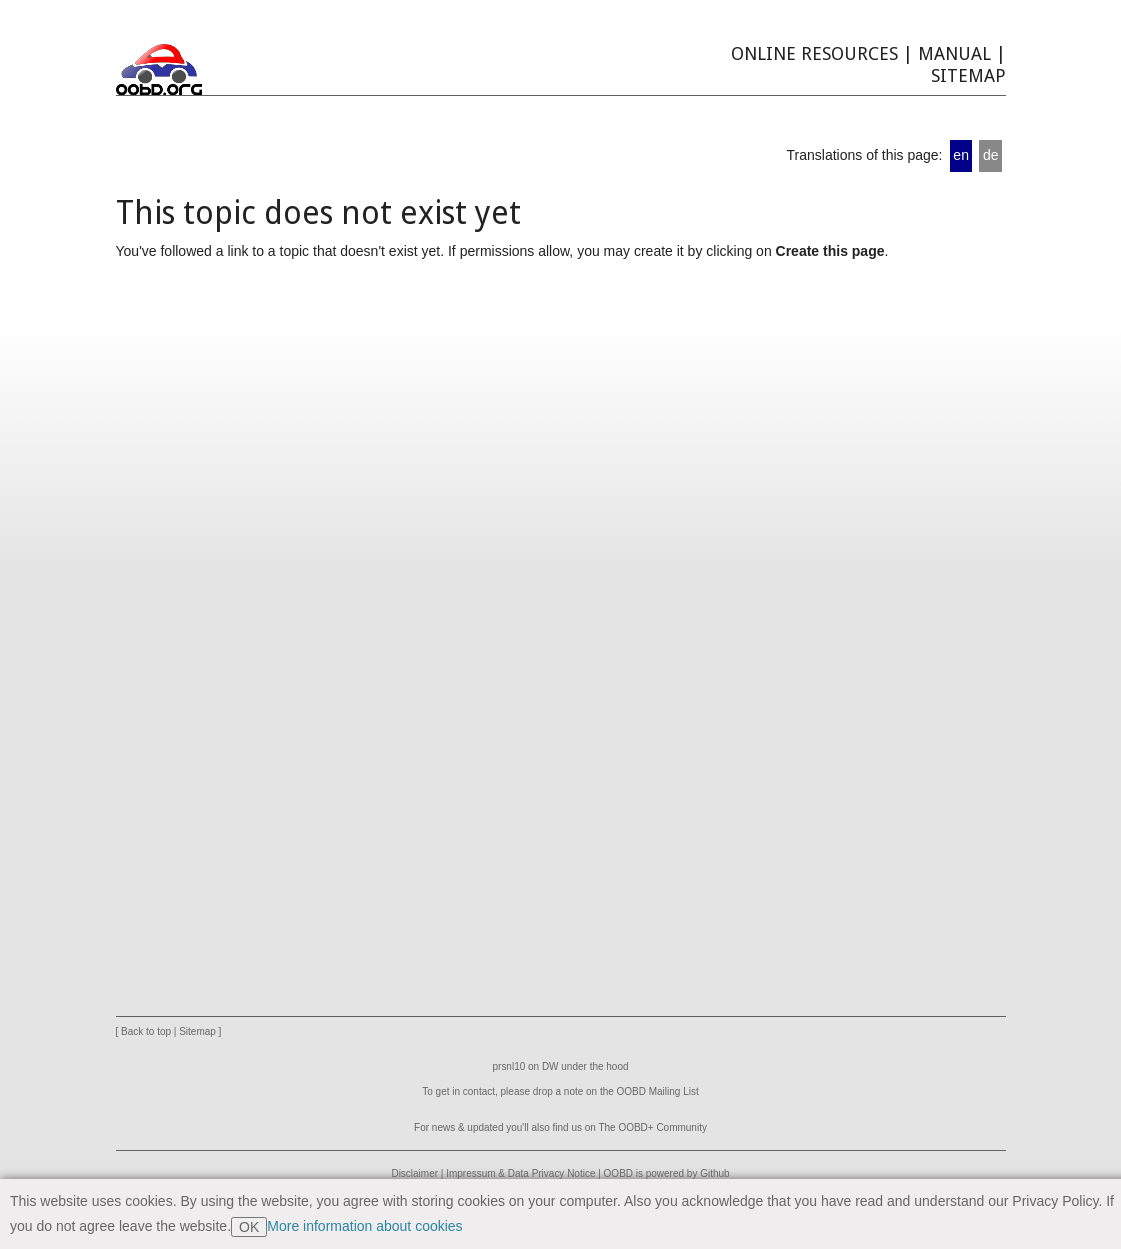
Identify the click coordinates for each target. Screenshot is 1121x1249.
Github (714, 1173)
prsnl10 (509, 1066)
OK (249, 1227)
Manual (954, 53)
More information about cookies (364, 1226)
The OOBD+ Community (652, 1127)
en (961, 155)
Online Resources (814, 53)
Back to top (146, 1031)
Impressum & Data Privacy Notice (520, 1173)
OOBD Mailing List (658, 1091)
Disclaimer (414, 1173)
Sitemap (968, 75)
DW (550, 1066)
